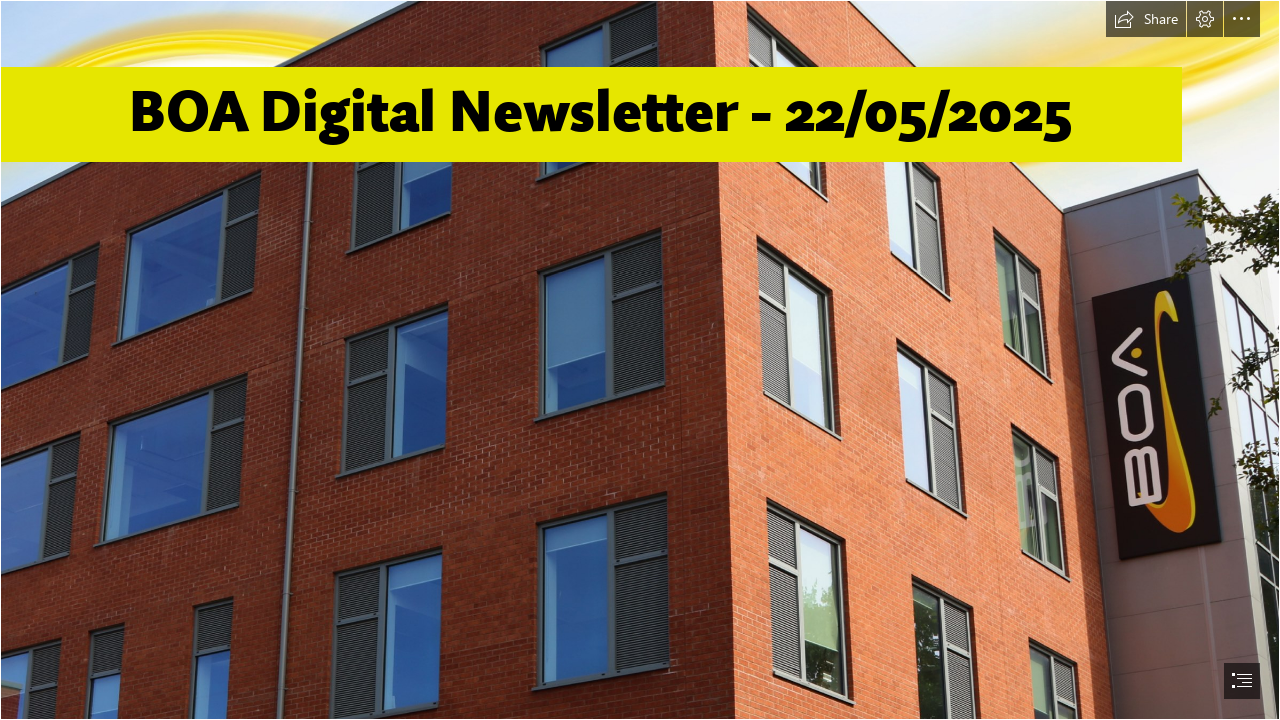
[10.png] (640, 360)
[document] (640, 360)
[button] (1146, 19)
